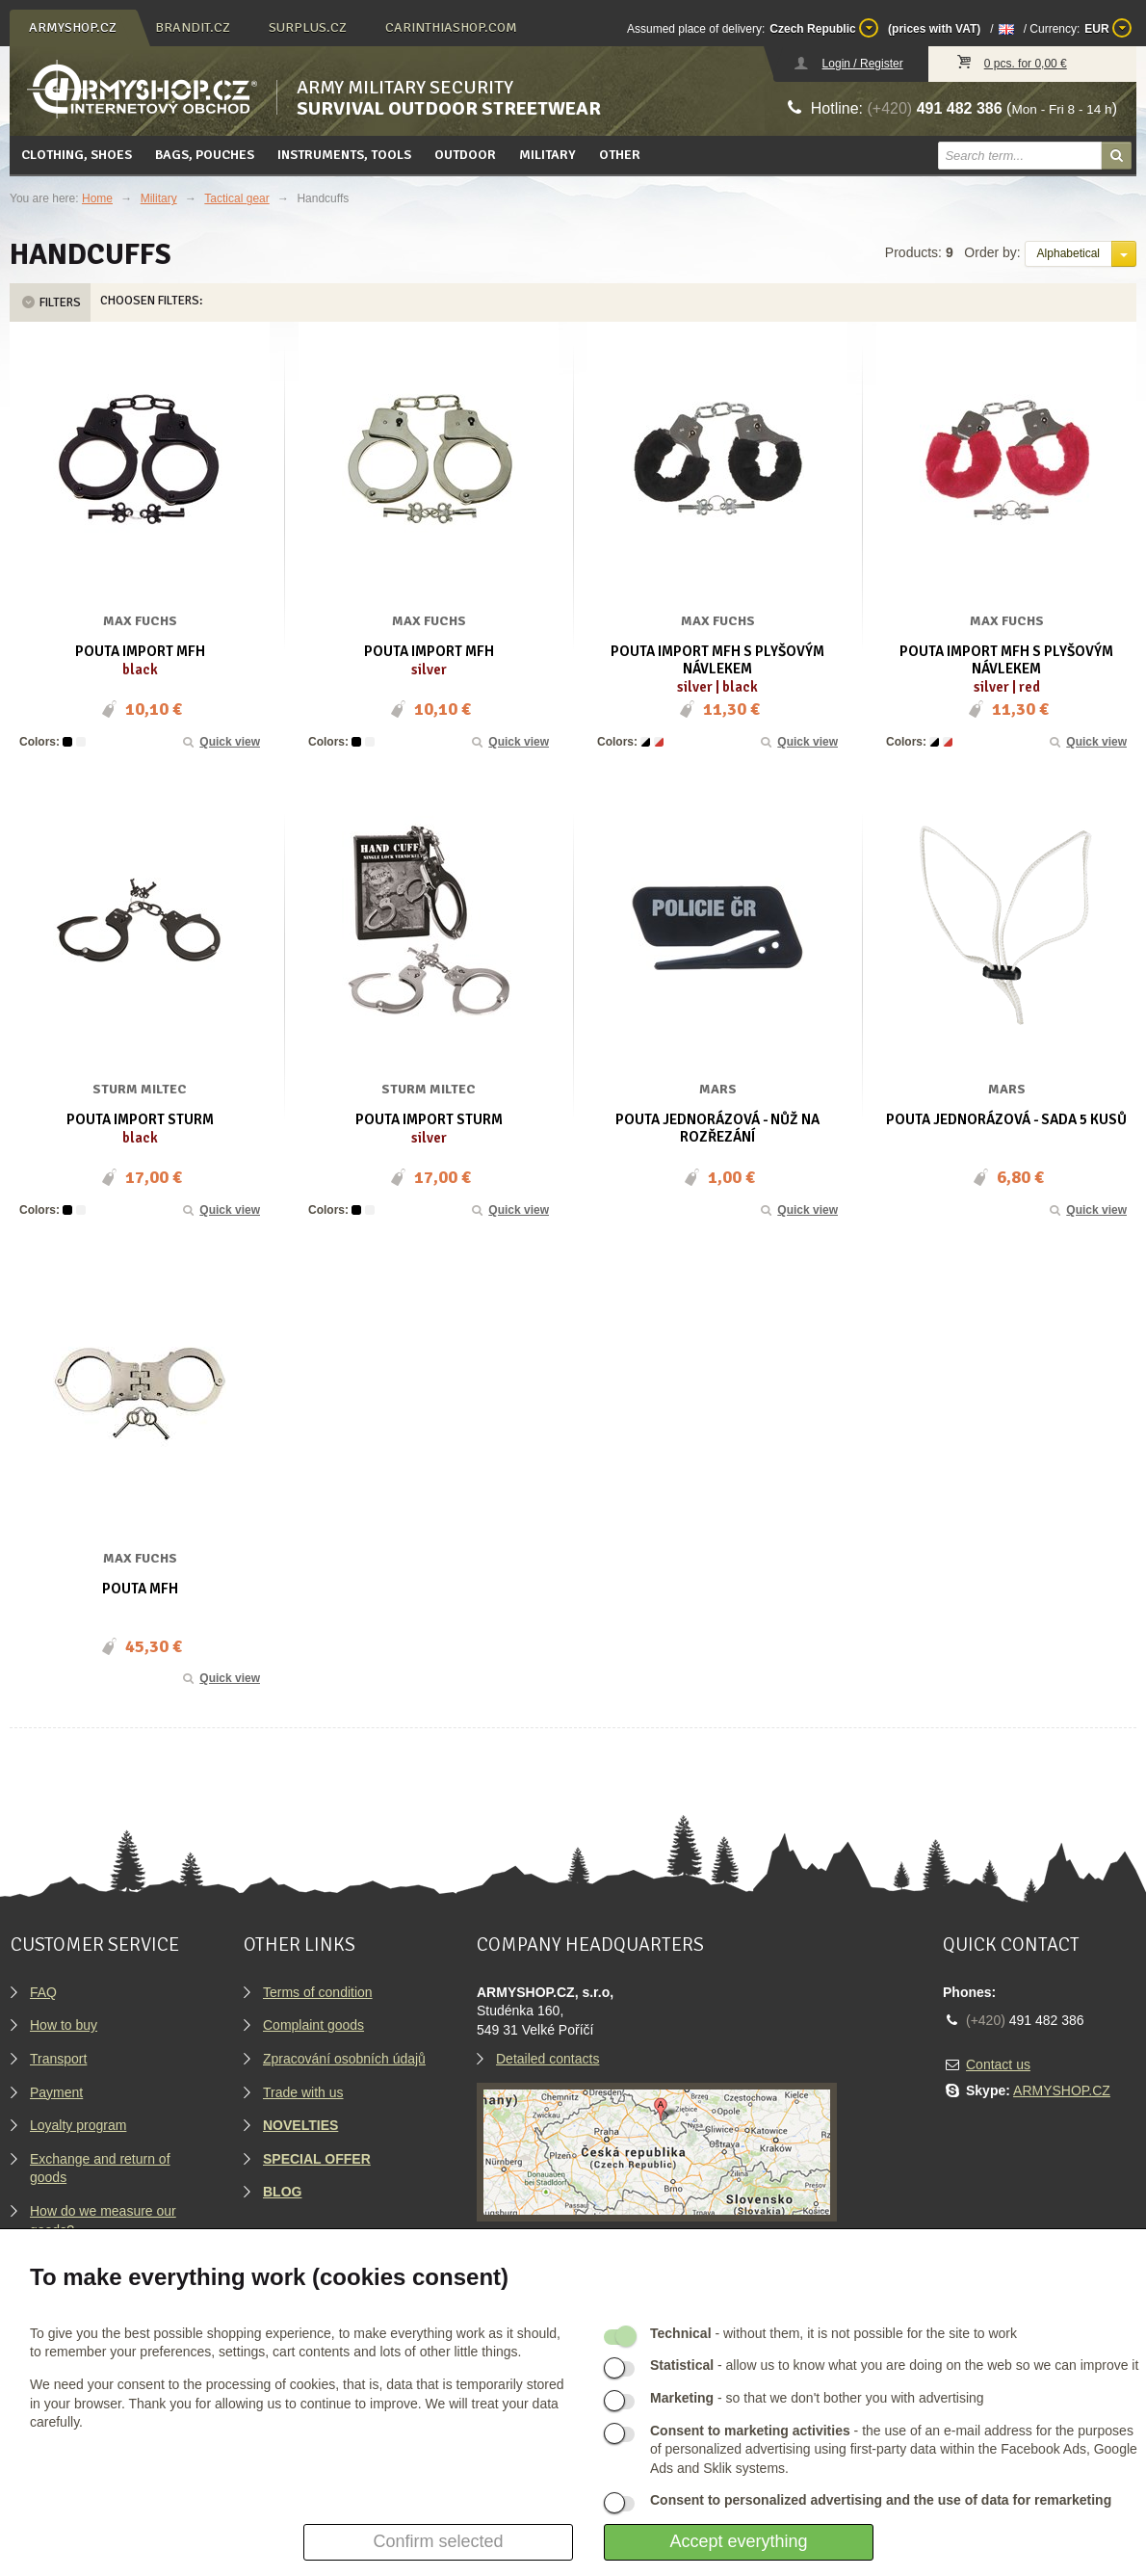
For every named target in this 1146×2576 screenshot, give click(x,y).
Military (547, 154)
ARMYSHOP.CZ (1061, 2090)
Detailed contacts (547, 2058)
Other (619, 154)
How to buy (63, 2025)
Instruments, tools (344, 154)
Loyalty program (78, 2125)
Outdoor (465, 154)
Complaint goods (313, 2025)
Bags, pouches (204, 154)
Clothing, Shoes (76, 154)
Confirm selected (438, 2541)
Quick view (220, 742)
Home (97, 198)
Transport (58, 2058)
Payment (56, 2092)
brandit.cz (192, 27)
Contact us (998, 2064)
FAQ (43, 1992)
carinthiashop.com (451, 27)
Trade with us (303, 2092)
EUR (1108, 28)
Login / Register (862, 63)
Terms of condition (318, 1992)
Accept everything (738, 2541)
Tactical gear (236, 198)
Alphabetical (1068, 253)
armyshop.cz (73, 27)
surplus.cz (308, 27)
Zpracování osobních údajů (344, 2058)
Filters (50, 302)
